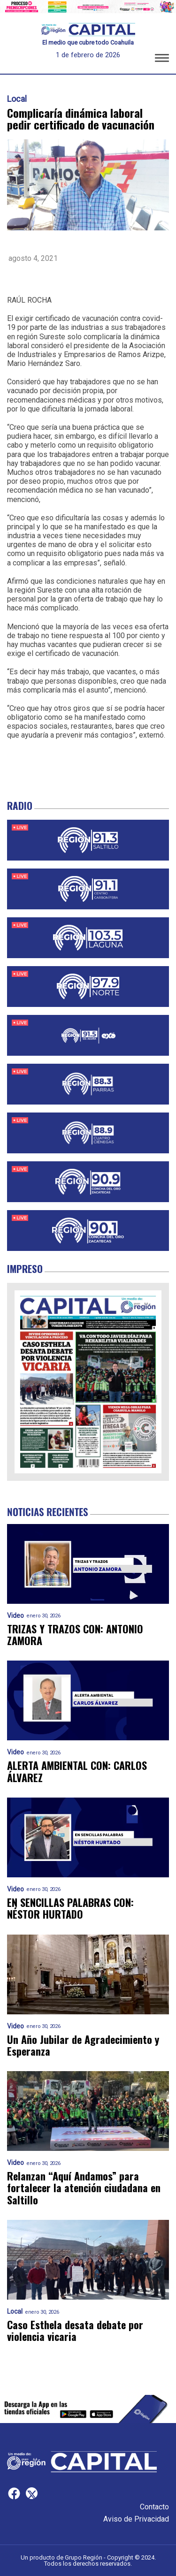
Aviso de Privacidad (136, 2519)
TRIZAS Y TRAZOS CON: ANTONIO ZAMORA (75, 1635)
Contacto (154, 2506)
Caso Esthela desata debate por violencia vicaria (75, 2331)
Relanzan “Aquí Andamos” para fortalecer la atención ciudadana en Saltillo (84, 2188)
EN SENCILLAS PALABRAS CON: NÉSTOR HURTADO (70, 1909)
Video (15, 1615)
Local (17, 99)
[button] (162, 60)
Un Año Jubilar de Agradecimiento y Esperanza (83, 2046)
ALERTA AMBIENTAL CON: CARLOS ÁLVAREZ (77, 1771)
